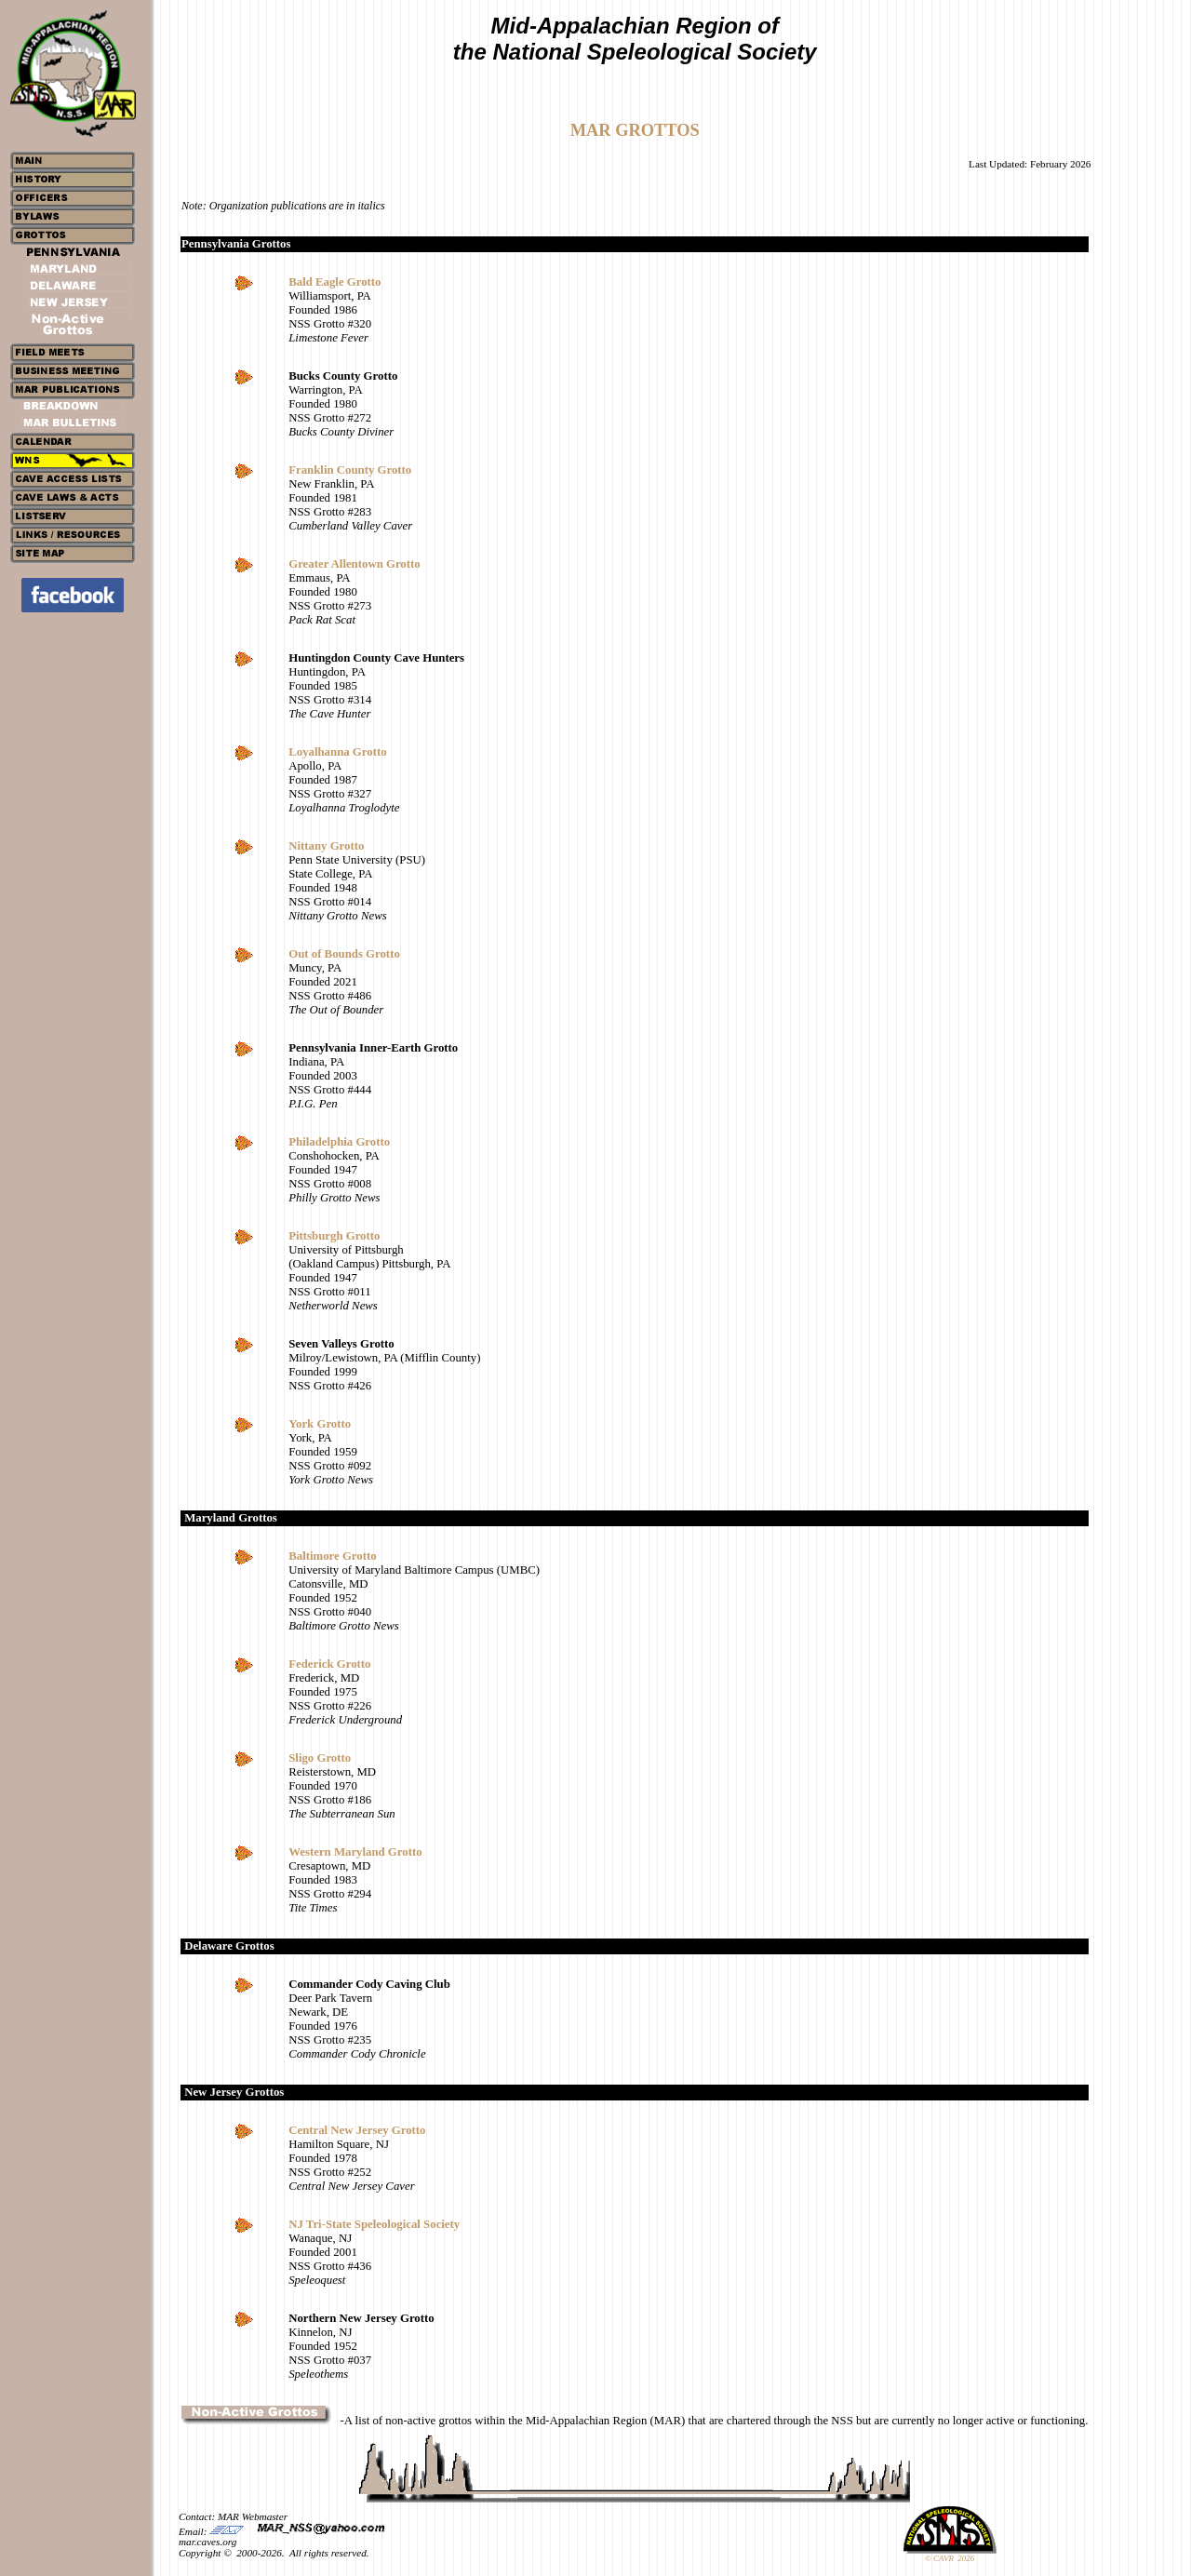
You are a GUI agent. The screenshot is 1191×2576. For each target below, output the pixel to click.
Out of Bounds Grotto (344, 953)
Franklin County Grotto (349, 469)
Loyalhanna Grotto (337, 751)
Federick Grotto (329, 1663)
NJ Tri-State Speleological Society (374, 2224)
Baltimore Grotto (332, 1556)
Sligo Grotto (319, 1757)
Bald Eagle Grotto (334, 281)
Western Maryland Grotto (355, 1851)
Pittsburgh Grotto (334, 1235)
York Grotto (319, 1423)
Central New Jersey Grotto (356, 2130)
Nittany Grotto (326, 845)
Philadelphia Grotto (339, 1141)
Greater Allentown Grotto (354, 563)
